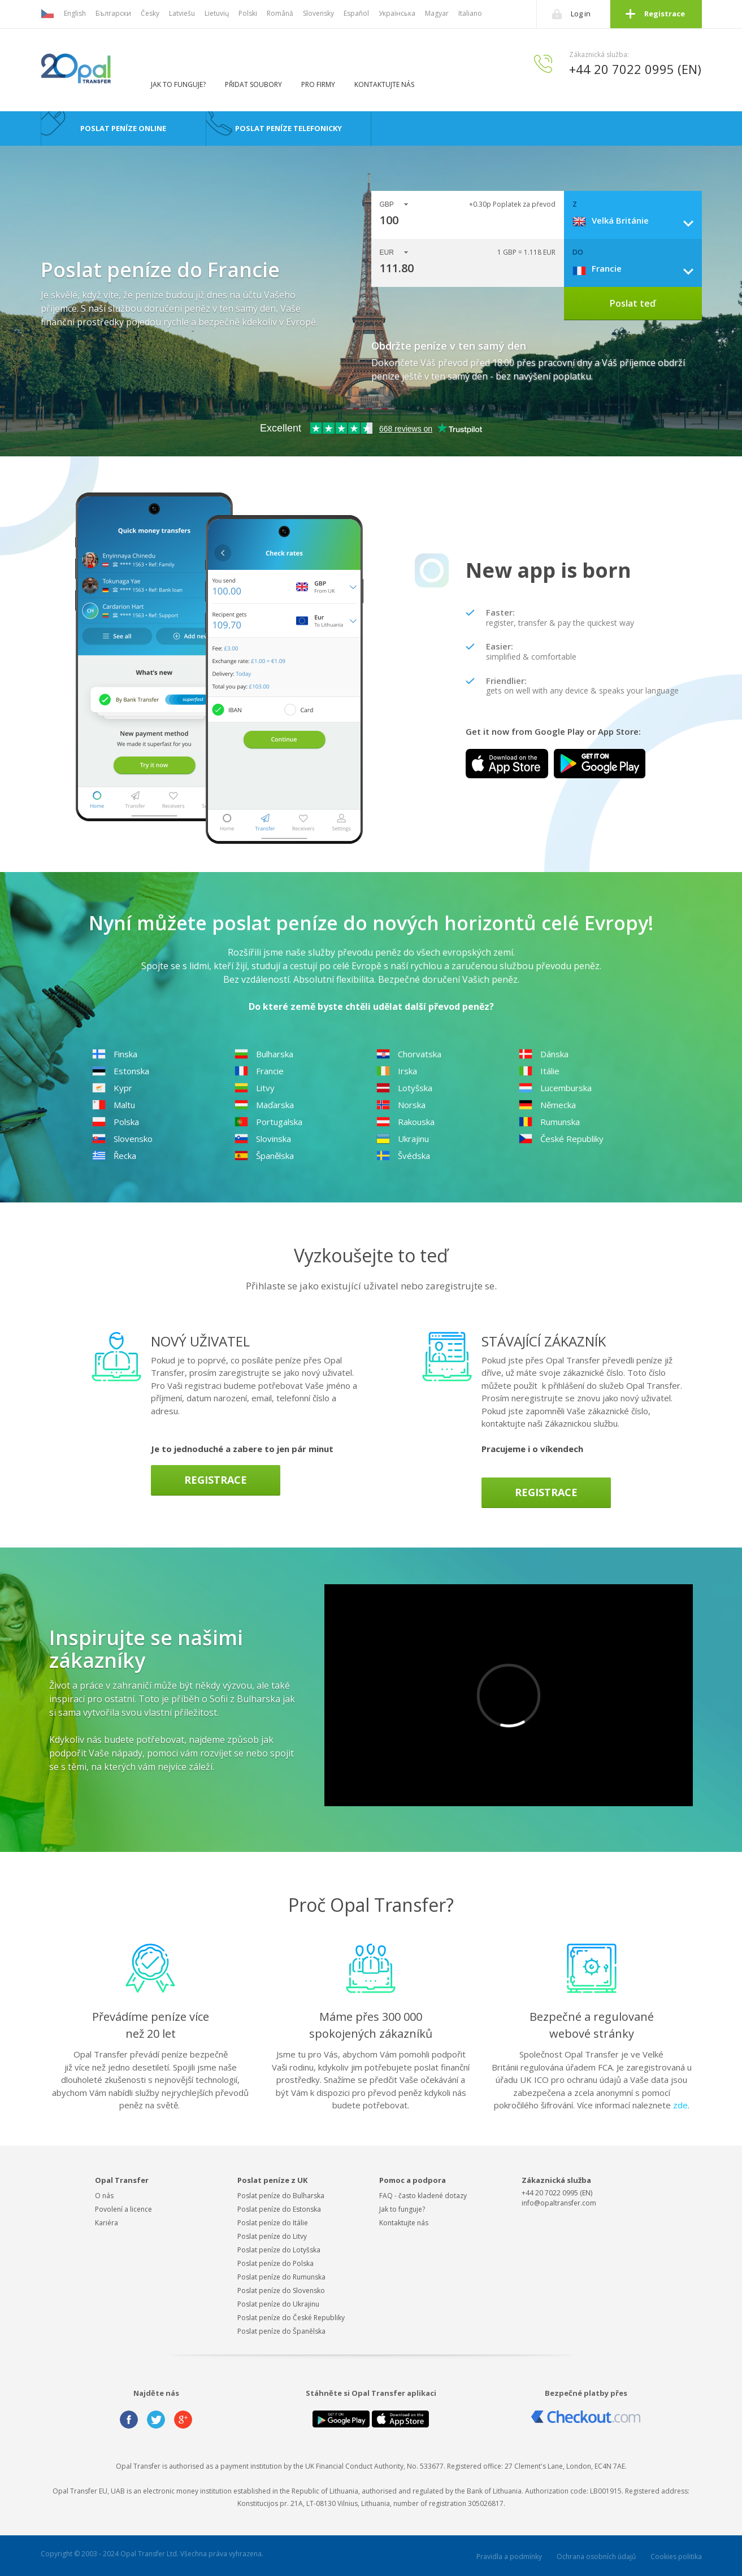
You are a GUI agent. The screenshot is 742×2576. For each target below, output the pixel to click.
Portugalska (268, 1122)
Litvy (255, 1088)
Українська (397, 13)
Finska (114, 1054)
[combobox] (637, 220)
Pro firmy (318, 84)
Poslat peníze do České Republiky (291, 2317)
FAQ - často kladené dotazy (423, 2195)
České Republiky (561, 1139)
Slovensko (122, 1139)
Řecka (114, 1155)
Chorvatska (408, 1054)
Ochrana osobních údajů (596, 2556)
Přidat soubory (253, 84)
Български (113, 13)
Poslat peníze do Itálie (272, 2223)
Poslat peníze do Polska (275, 2263)
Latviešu (182, 13)
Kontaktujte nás (384, 84)
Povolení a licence (123, 2209)
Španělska (264, 1155)
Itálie (539, 1071)
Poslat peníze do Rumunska (281, 2277)
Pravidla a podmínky (509, 2556)
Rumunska (549, 1122)
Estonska (120, 1071)
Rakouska (405, 1122)
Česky (150, 13)
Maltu (113, 1105)
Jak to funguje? (178, 84)
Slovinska (263, 1139)
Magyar (437, 13)
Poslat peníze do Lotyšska (278, 2250)
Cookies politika (676, 2556)
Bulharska (264, 1054)
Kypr (112, 1088)
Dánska (544, 1054)
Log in (581, 13)
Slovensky (318, 13)
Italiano (470, 13)
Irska (396, 1071)
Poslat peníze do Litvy (272, 2236)
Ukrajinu (402, 1139)
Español (356, 13)
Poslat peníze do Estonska (279, 2209)
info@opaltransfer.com (559, 2203)
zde (680, 2105)
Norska (401, 1105)
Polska (115, 1122)
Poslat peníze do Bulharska (280, 2195)
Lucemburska (555, 1088)
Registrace (664, 13)
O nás (104, 2195)
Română (280, 13)
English (75, 13)
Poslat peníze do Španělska (281, 2331)
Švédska (403, 1155)
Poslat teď (633, 303)
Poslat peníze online (123, 128)
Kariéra (106, 2223)
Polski (247, 13)
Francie (259, 1071)
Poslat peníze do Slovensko (281, 2290)
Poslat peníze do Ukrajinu (278, 2304)
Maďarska (264, 1105)
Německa (547, 1105)
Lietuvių (217, 13)
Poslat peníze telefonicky (288, 128)
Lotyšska (404, 1088)
